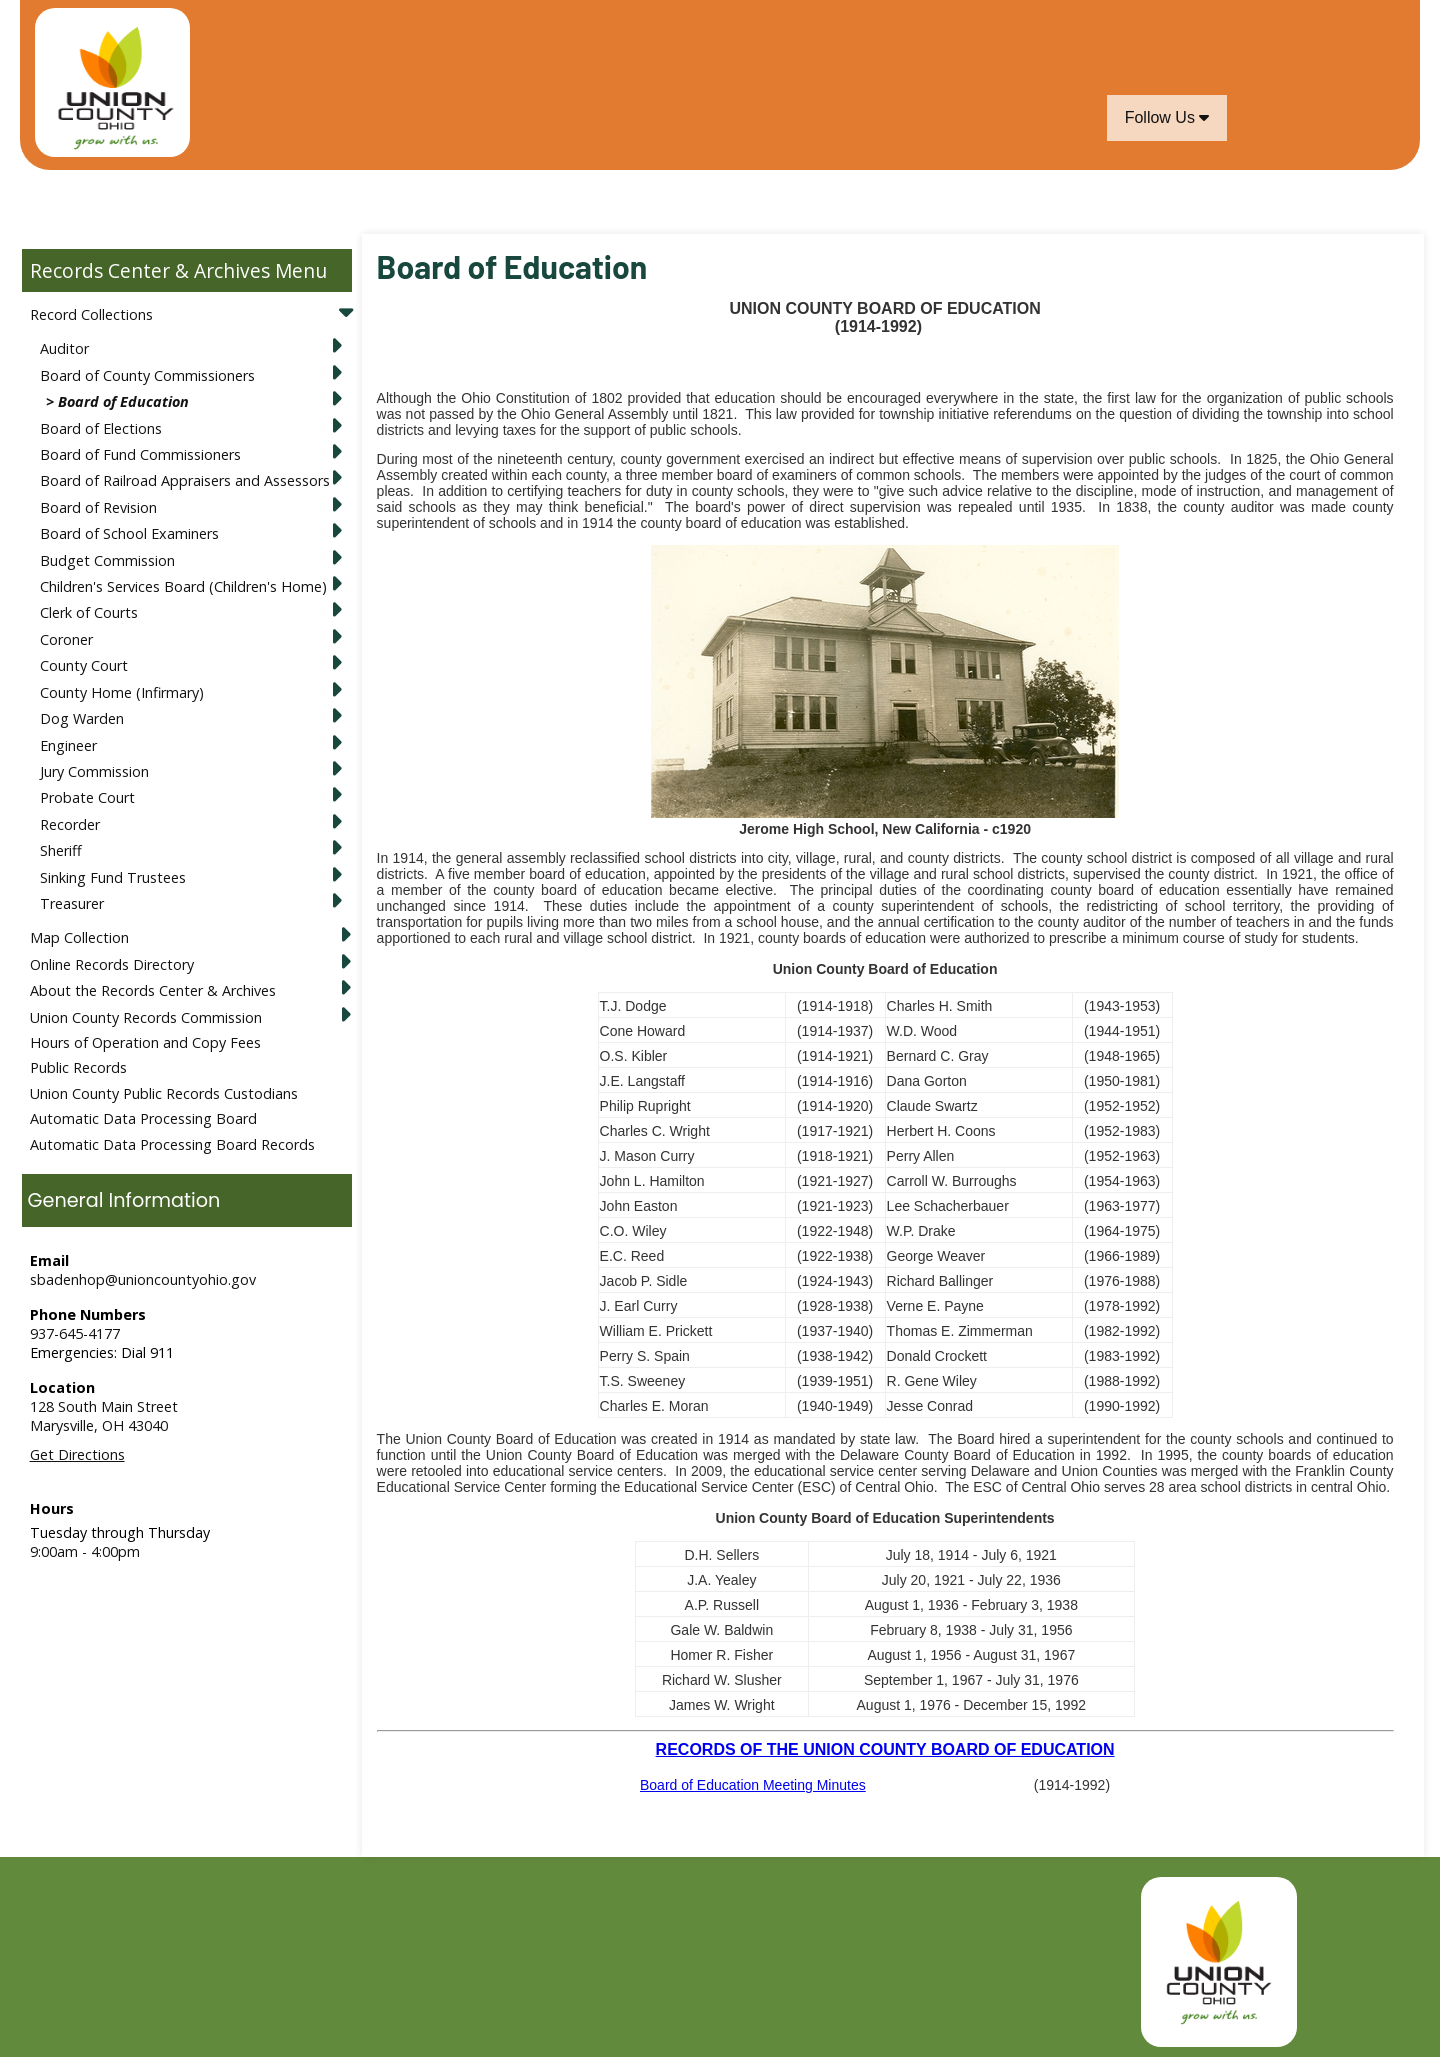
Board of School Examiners (129, 533)
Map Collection (79, 937)
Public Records (78, 1067)
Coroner (66, 639)
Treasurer (72, 903)
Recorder (70, 824)
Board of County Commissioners (147, 375)
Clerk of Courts (89, 612)
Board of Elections (101, 428)
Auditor (64, 348)
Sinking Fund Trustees (113, 877)
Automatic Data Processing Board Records (172, 1144)
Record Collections (91, 314)
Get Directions (77, 1454)
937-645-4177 (75, 1333)
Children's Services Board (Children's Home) (183, 586)
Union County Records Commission (146, 1017)
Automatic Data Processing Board (143, 1118)
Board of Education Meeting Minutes (753, 1785)
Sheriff (61, 850)
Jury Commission (94, 771)
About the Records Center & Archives (153, 990)
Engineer (68, 745)
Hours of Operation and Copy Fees (145, 1042)
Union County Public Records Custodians (164, 1093)
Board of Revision (98, 507)
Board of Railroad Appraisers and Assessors (185, 480)
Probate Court (87, 797)
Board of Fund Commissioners (140, 454)
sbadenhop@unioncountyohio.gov (143, 1279)
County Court (84, 665)
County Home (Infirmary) (122, 692)
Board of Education (123, 401)
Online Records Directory (112, 964)
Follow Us (1167, 117)
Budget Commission (107, 560)
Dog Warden (82, 718)
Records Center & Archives (150, 270)
